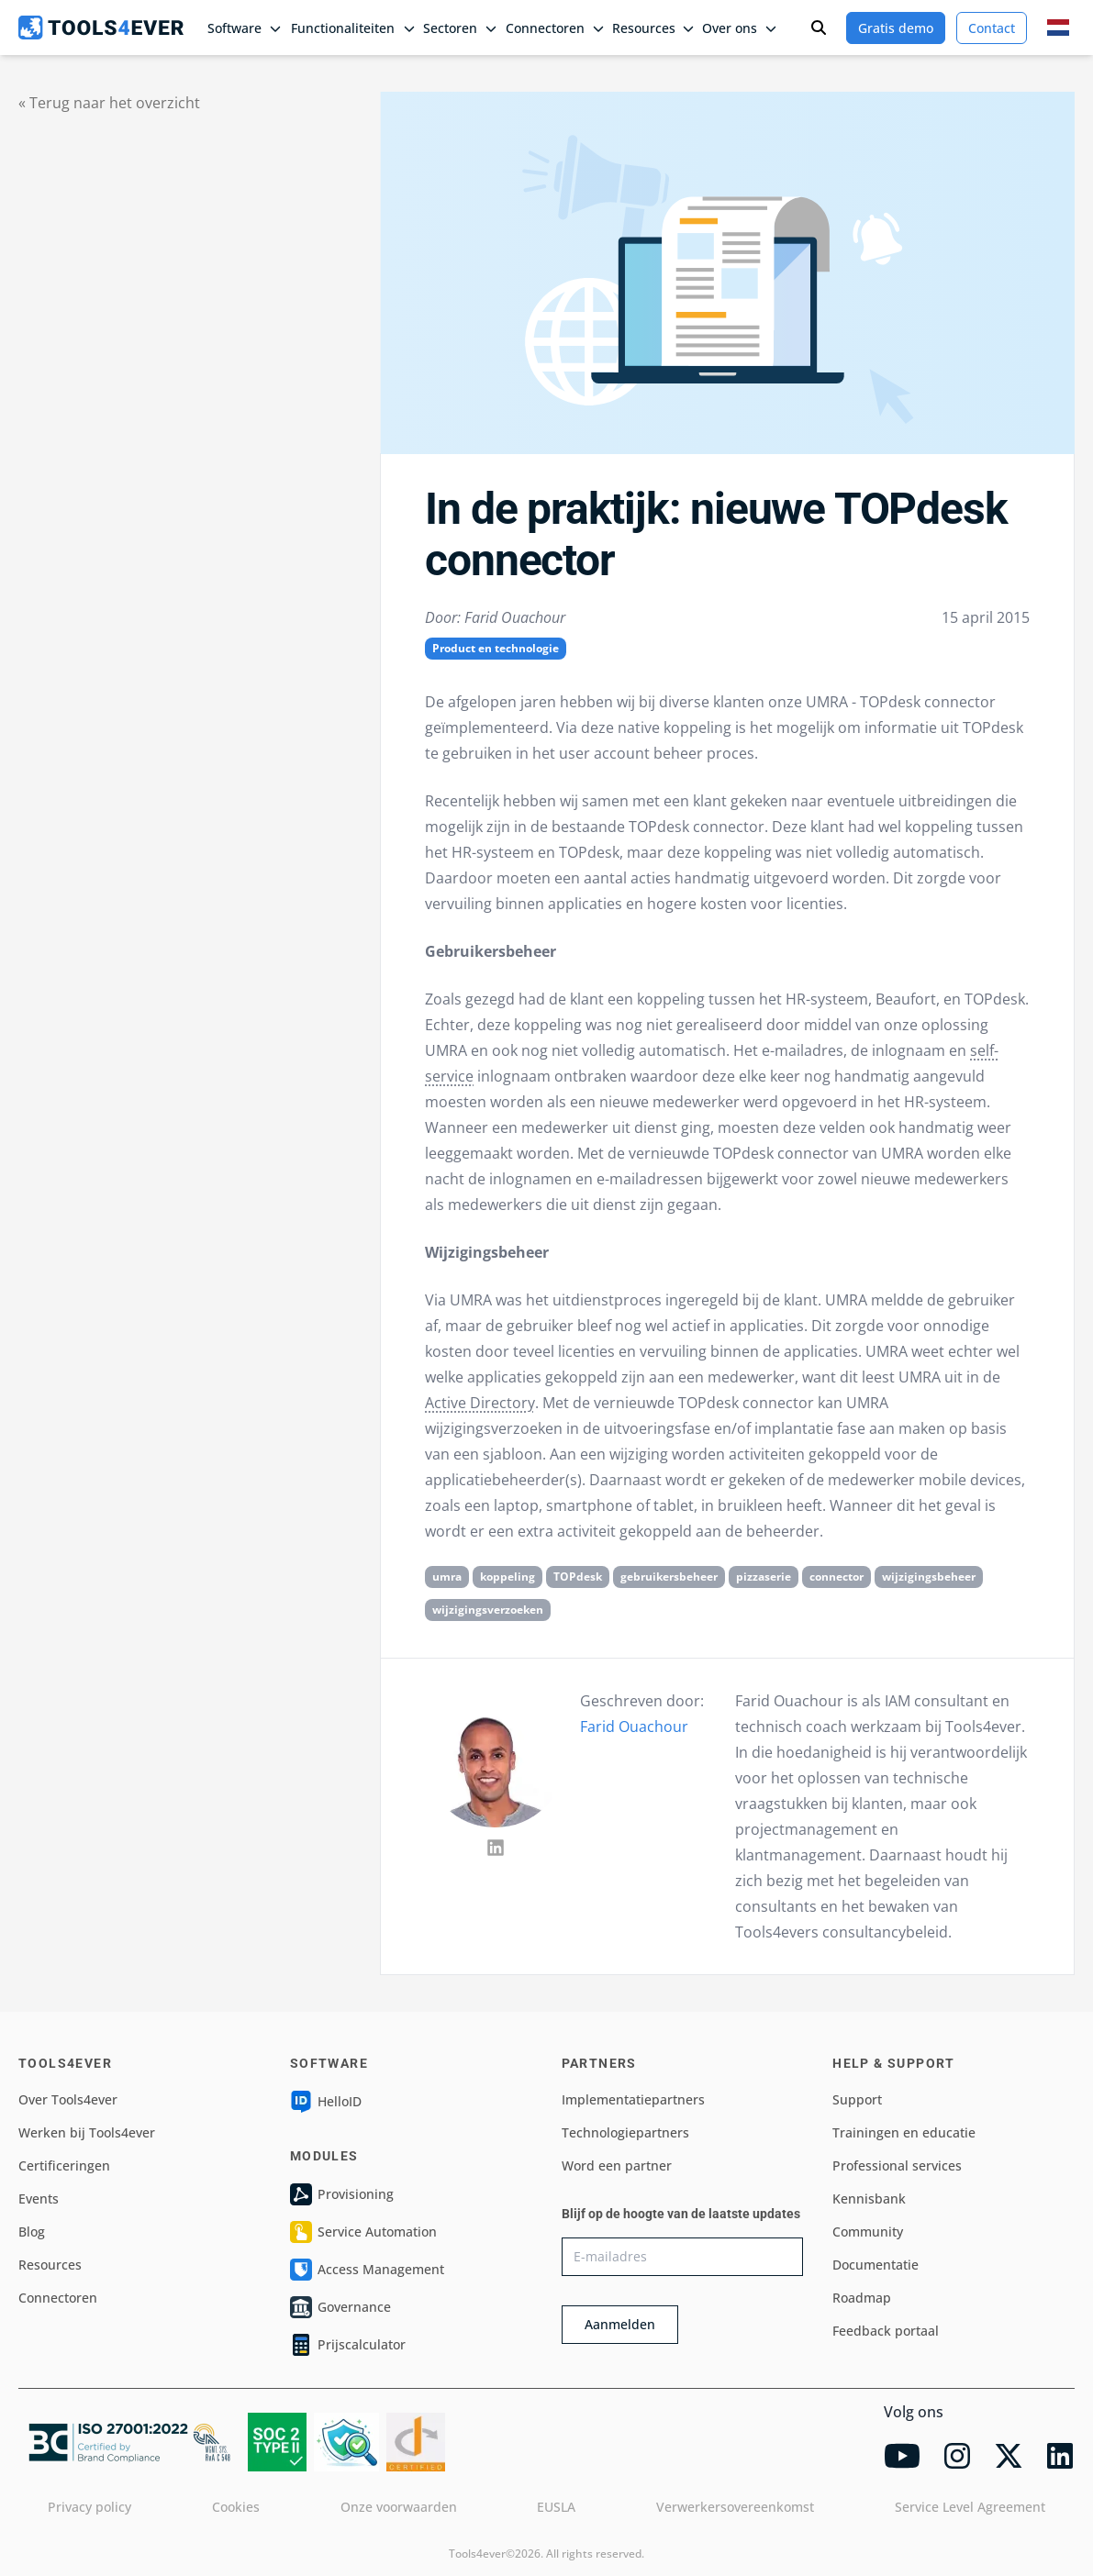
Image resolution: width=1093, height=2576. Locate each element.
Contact (991, 28)
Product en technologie (495, 648)
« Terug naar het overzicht (109, 103)
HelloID (326, 2102)
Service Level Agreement (970, 2506)
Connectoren (57, 2297)
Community (867, 2231)
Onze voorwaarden (398, 2506)
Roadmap (861, 2297)
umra (447, 1576)
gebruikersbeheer (669, 1576)
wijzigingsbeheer (929, 1576)
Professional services (897, 2165)
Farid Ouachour (634, 1726)
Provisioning (342, 2194)
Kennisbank (869, 2198)
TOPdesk (577, 1576)
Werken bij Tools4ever (86, 2132)
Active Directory (480, 1403)
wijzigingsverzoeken (487, 1609)
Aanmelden (620, 2324)
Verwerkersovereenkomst (735, 2506)
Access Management (367, 2270)
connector (836, 1576)
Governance (340, 2307)
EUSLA (556, 2506)
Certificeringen (64, 2165)
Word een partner (617, 2165)
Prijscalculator (348, 2345)
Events (38, 2198)
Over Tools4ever (67, 2099)
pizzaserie (763, 1576)
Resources (50, 2264)
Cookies (236, 2506)
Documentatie (875, 2264)
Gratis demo (895, 28)
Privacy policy (89, 2506)
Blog (31, 2231)
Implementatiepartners (633, 2099)
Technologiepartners (625, 2132)
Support (857, 2099)
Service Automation (363, 2232)
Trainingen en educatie (904, 2132)
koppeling (507, 1576)
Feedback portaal (885, 2330)
